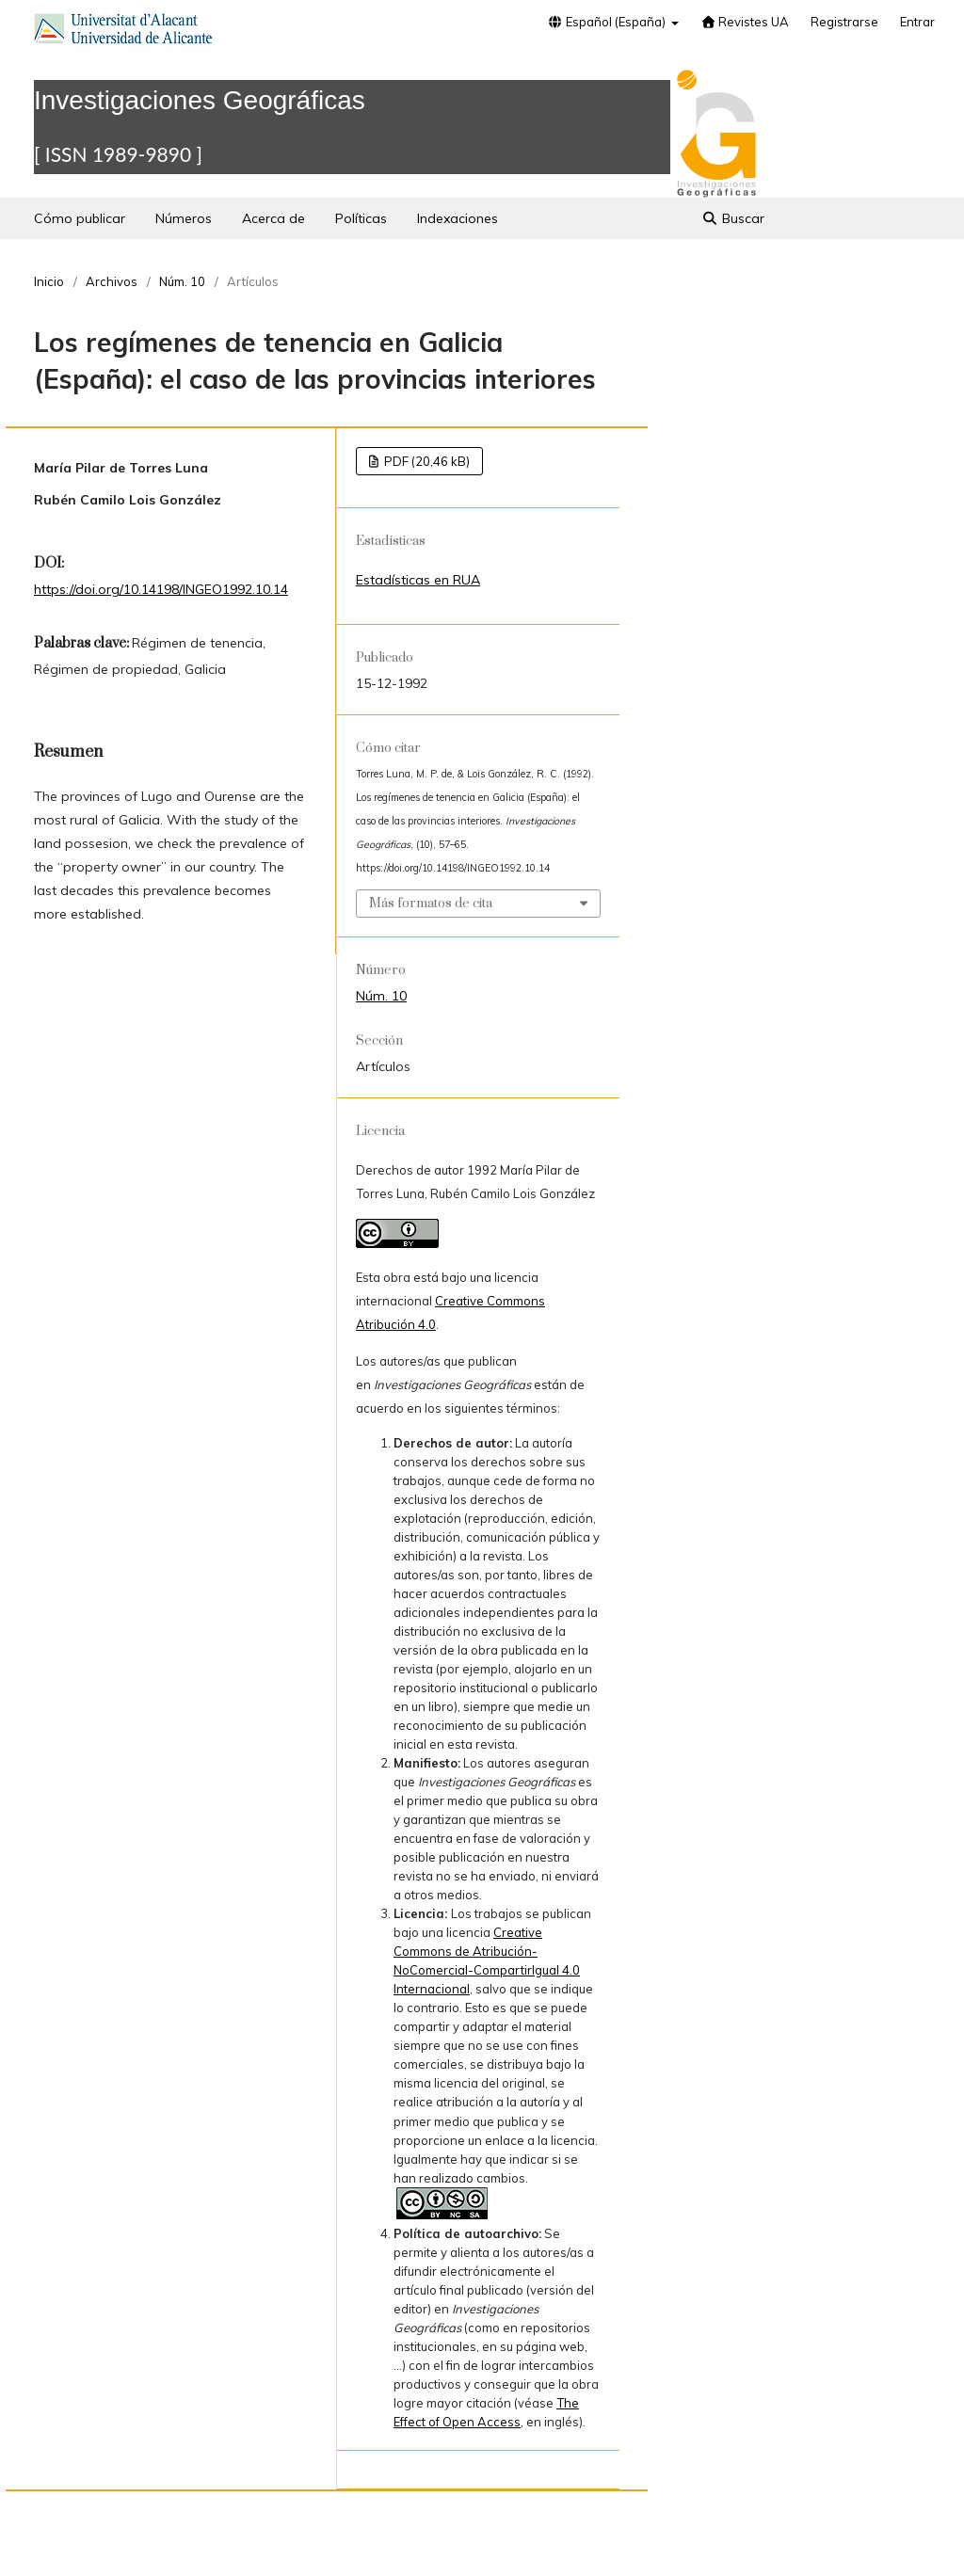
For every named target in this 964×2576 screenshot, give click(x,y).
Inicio (49, 281)
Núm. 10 (182, 281)
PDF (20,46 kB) (425, 461)
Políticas (361, 218)
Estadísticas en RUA (418, 579)
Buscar (733, 218)
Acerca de (273, 218)
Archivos (111, 281)
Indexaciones (457, 218)
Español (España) (608, 21)
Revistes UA (744, 21)
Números (183, 218)
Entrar (917, 21)
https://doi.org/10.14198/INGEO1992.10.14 (161, 589)
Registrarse (844, 21)
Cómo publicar (79, 218)
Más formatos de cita (430, 903)
